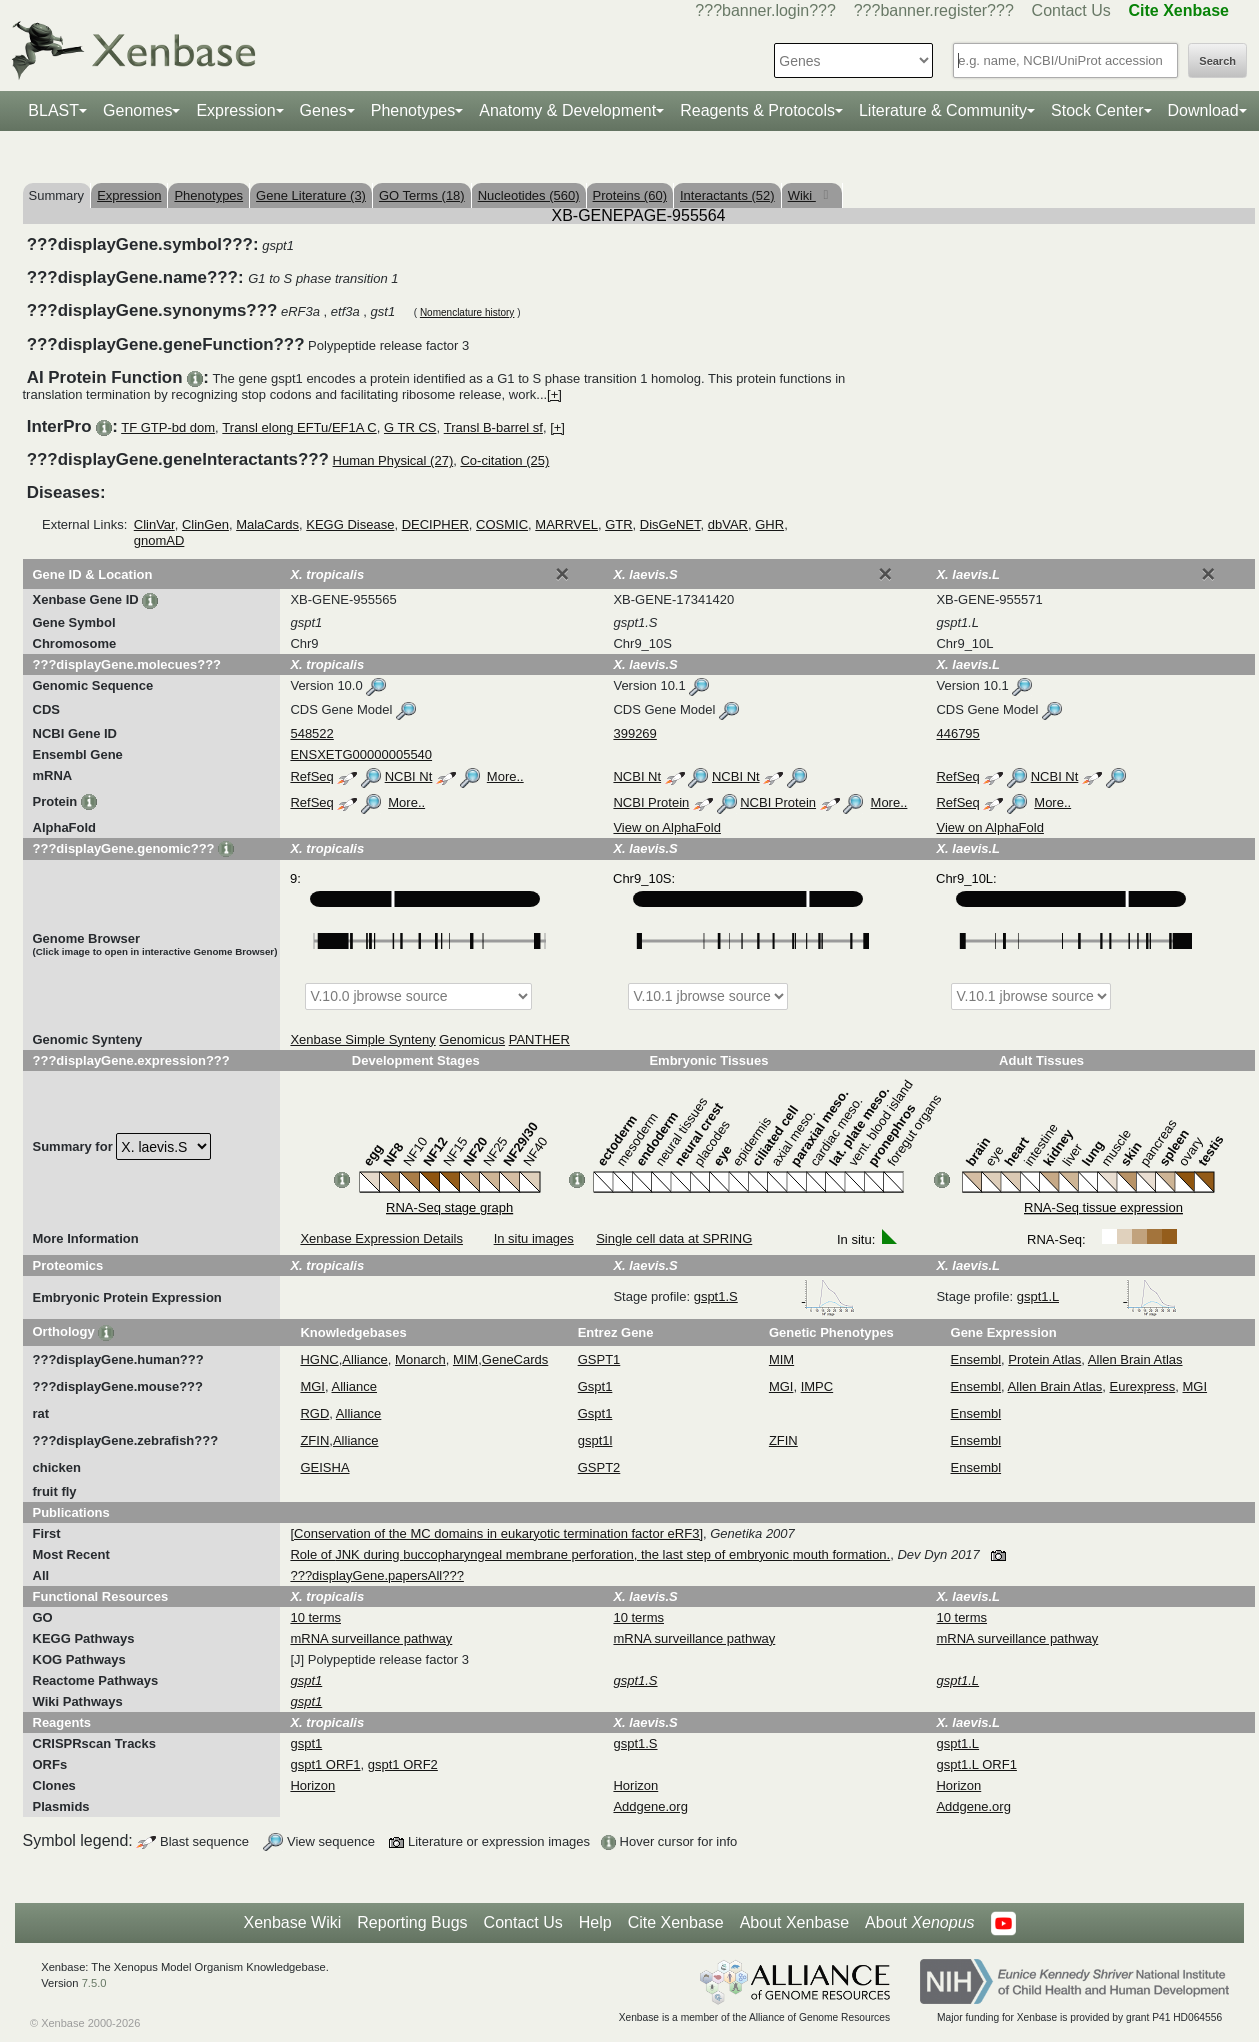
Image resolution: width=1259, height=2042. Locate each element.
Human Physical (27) (393, 460)
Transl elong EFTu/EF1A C (299, 427)
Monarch (420, 1359)
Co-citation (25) (504, 460)
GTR (618, 524)
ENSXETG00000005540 (361, 754)
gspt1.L (1097, 1296)
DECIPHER (435, 524)
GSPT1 (599, 1359)
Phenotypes (413, 110)
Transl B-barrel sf (493, 427)
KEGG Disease (350, 524)
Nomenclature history (467, 312)
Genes (323, 110)
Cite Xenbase (676, 1922)
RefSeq (311, 776)
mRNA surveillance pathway (371, 1638)
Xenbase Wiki (292, 1922)
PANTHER (539, 1039)
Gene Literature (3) (311, 195)
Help (595, 1922)
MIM (465, 1359)
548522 (311, 733)
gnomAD (159, 540)
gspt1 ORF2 (403, 1764)
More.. (505, 776)
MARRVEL (566, 524)
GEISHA (324, 1467)
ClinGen (205, 524)
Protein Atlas (1044, 1359)
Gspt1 (595, 1386)
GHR (769, 524)
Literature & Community (943, 110)
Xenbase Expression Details (381, 1238)
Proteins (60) (630, 195)
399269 (634, 733)
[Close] (562, 574)
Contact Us (1071, 10)
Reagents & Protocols (757, 110)
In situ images (534, 1238)
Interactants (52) (727, 195)
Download (1203, 110)
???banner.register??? (934, 10)
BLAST (53, 110)
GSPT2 (599, 1467)
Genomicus (472, 1039)
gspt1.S (775, 1296)
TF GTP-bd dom (168, 427)
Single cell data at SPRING (674, 1238)
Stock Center (1097, 110)
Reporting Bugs (412, 1922)
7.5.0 (94, 1983)
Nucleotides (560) (529, 195)
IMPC (817, 1386)
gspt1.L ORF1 (976, 1764)
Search (1217, 61)
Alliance (365, 1359)
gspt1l (595, 1440)
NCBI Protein (651, 802)
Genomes (137, 110)
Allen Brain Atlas (1135, 1359)
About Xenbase (794, 1922)
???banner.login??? (765, 10)
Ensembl (976, 1359)
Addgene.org (650, 1806)
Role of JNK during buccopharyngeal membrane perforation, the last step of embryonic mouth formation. (590, 1554)
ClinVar (154, 524)
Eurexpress (1143, 1386)
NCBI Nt (409, 776)
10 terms (315, 1617)
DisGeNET (670, 524)
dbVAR (728, 524)
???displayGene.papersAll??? (376, 1575)
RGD (314, 1413)
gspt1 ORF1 (325, 1764)
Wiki (802, 195)
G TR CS (410, 427)
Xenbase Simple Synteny (362, 1039)
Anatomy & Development (567, 110)
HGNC (319, 1359)
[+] (554, 394)
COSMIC (502, 524)
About (919, 1923)
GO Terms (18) (422, 195)
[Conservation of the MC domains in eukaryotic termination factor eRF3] (496, 1533)
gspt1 (306, 1743)
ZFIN (314, 1440)
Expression (235, 110)
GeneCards (515, 1359)
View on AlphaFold (666, 827)
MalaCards (267, 524)
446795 (957, 733)
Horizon (312, 1785)
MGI (312, 1386)
